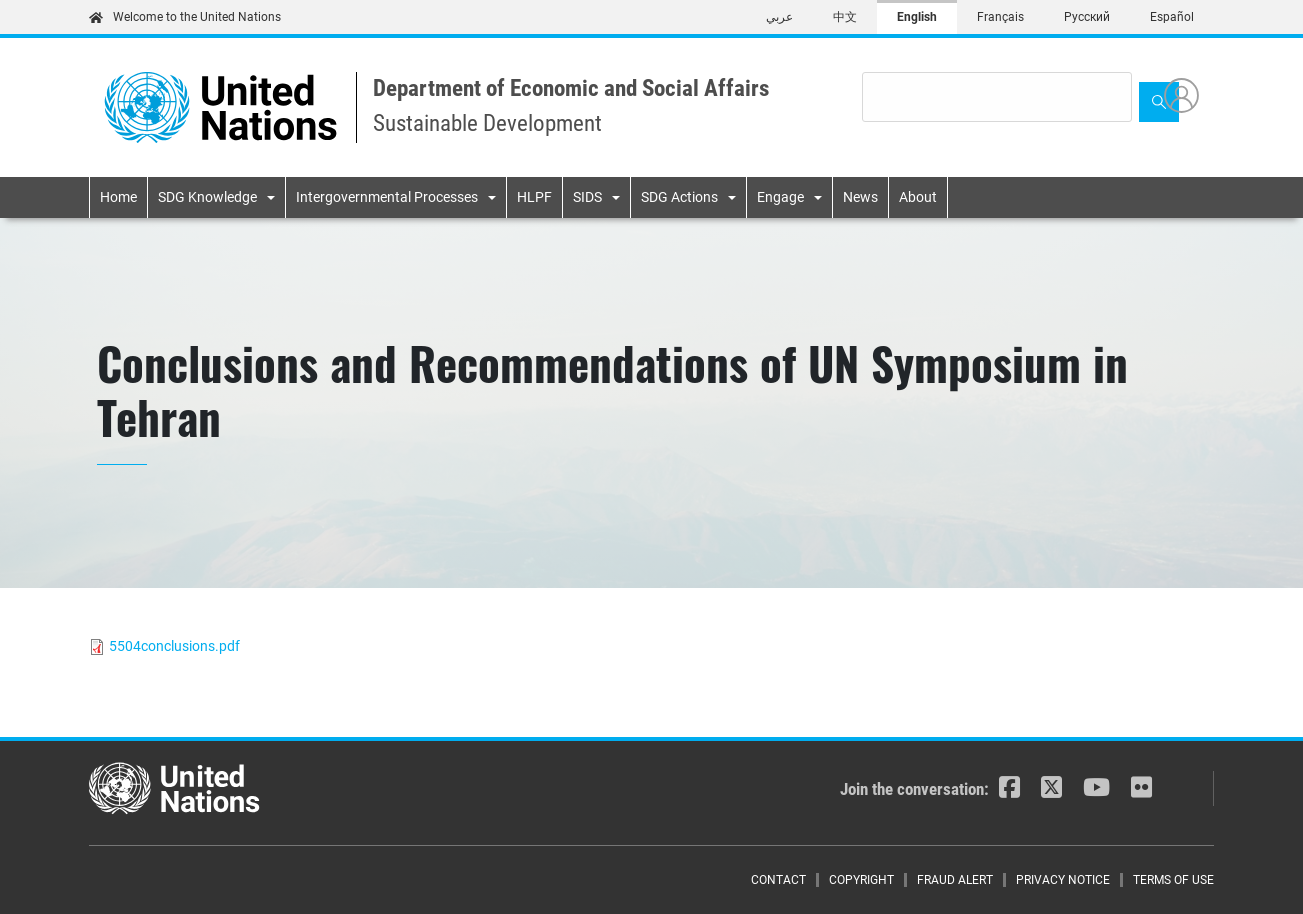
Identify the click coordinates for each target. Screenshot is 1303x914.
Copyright (861, 880)
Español (1172, 17)
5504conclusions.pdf (174, 646)
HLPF (534, 197)
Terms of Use (1173, 880)
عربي (779, 17)
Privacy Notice (1063, 880)
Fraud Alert (955, 880)
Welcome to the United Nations (185, 17)
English (917, 17)
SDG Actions (679, 197)
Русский (1087, 17)
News (860, 197)
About (918, 197)
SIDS (587, 197)
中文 (845, 17)
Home (118, 197)
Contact (778, 880)
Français (1000, 17)
